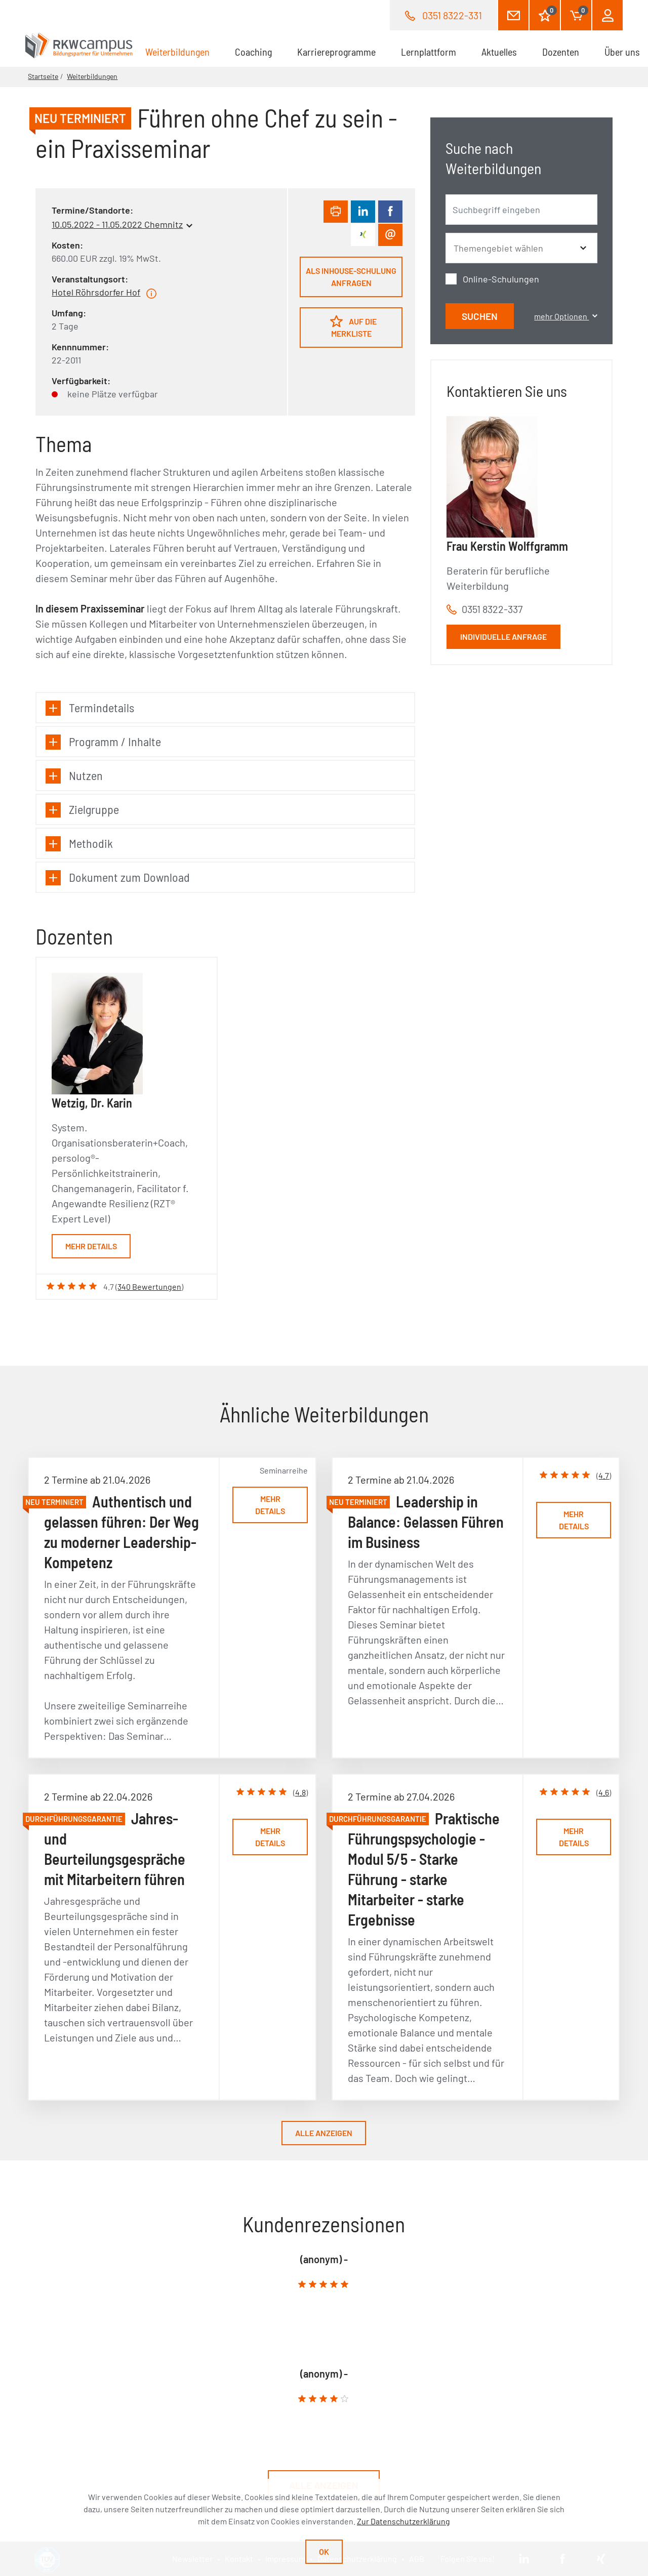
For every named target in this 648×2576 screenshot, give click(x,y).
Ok (324, 2551)
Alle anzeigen (323, 2133)
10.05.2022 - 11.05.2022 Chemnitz (117, 224)
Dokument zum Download (118, 877)
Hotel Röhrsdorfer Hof (96, 292)
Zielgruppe (82, 809)
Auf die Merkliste (353, 326)
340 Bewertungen (149, 1286)
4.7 (603, 1475)
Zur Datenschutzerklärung (403, 2521)
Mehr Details (91, 1246)
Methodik (79, 843)
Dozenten (560, 52)
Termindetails (90, 708)
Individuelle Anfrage (503, 636)
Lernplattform (428, 52)
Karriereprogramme (336, 52)
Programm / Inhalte (103, 742)
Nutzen (74, 776)
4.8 (300, 1792)
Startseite (43, 76)
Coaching (253, 52)
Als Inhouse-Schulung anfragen (351, 277)
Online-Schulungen (501, 278)
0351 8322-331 (452, 15)
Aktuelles (499, 52)
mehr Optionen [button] (565, 316)
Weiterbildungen (183, 51)
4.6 (603, 1792)
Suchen (480, 316)
